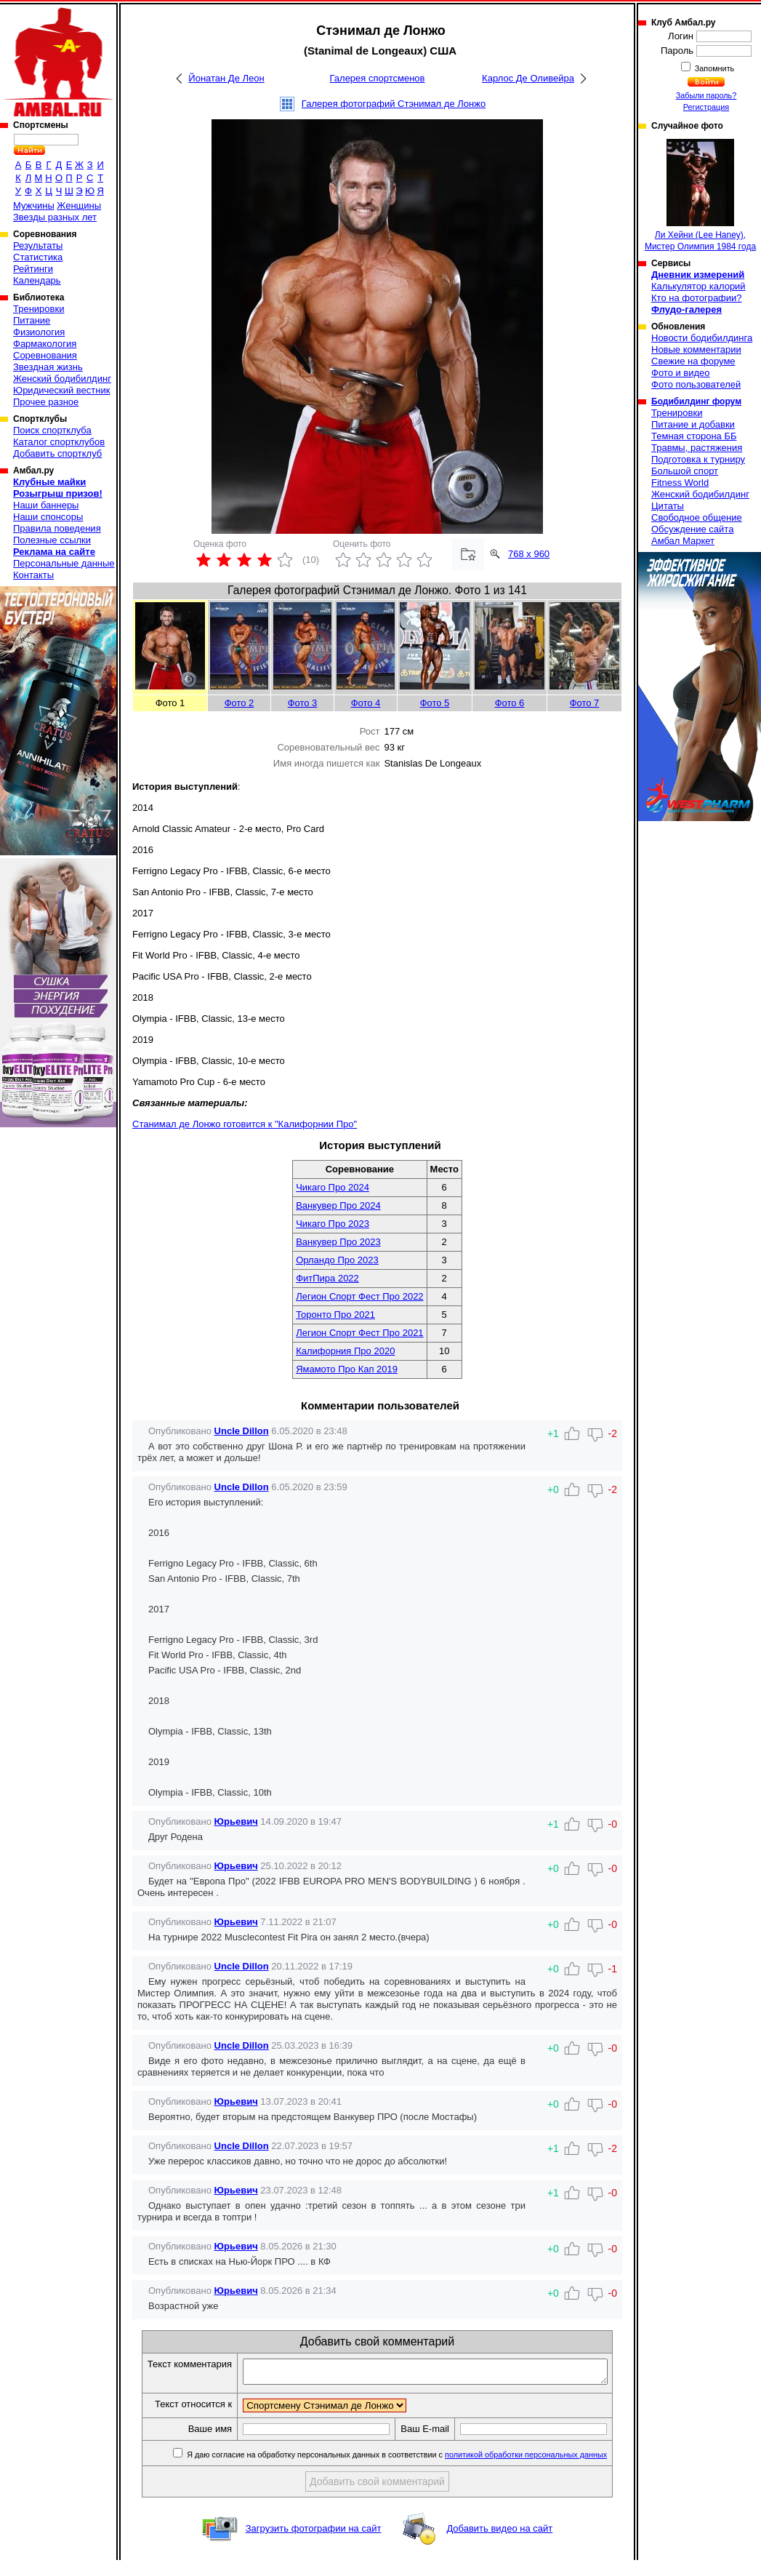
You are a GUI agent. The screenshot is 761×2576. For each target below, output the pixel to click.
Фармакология (44, 343)
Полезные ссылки (52, 540)
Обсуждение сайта (692, 529)
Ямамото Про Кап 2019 (347, 1369)
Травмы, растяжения (696, 447)
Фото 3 (303, 702)
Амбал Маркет (682, 540)
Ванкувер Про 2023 (338, 1241)
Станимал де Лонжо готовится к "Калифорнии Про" (244, 1124)
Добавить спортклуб (57, 453)
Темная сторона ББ (694, 436)
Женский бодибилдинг (62, 378)
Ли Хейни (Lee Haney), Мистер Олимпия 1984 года (700, 195)
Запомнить (714, 68)
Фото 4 (366, 702)
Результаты (38, 245)
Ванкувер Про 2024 (338, 1205)
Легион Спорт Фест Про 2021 (359, 1332)
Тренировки (38, 308)
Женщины (79, 205)
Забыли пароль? (706, 95)
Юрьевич (236, 1821)
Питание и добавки (693, 424)
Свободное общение (696, 517)
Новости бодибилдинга (701, 337)
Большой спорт (684, 470)
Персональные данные (64, 563)
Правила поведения (57, 528)
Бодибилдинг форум (696, 401)
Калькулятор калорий (698, 286)
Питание (31, 320)
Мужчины (34, 205)
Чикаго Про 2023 (332, 1223)
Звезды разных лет (55, 217)
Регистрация (706, 107)
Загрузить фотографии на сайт (314, 2544)
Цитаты (667, 505)
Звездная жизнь (48, 366)
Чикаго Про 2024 (332, 1187)
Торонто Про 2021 (335, 1314)
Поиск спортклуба (52, 430)
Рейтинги (33, 268)
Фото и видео (680, 372)
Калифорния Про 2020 (345, 1350)
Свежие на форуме (693, 361)
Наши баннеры (45, 505)
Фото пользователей (696, 384)
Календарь (37, 280)
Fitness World (680, 482)
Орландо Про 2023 (337, 1260)
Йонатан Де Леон (226, 78)
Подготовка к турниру (698, 459)
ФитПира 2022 (327, 1278)
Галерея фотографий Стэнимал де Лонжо (394, 103)
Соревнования (45, 355)
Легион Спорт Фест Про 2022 (359, 1296)
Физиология (39, 332)
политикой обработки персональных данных (535, 2470)
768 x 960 (528, 553)
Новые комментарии (696, 349)
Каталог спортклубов (59, 441)
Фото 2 (239, 702)
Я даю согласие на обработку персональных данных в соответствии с (405, 2470)
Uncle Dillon (241, 1430)
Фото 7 (585, 702)
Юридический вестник (61, 390)
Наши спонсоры (48, 516)
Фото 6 (510, 702)
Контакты (33, 574)
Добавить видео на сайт (499, 2544)
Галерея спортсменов (377, 78)
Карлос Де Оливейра (528, 78)
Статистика (38, 257)
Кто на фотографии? (696, 297)
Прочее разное (45, 401)
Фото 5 (435, 702)
